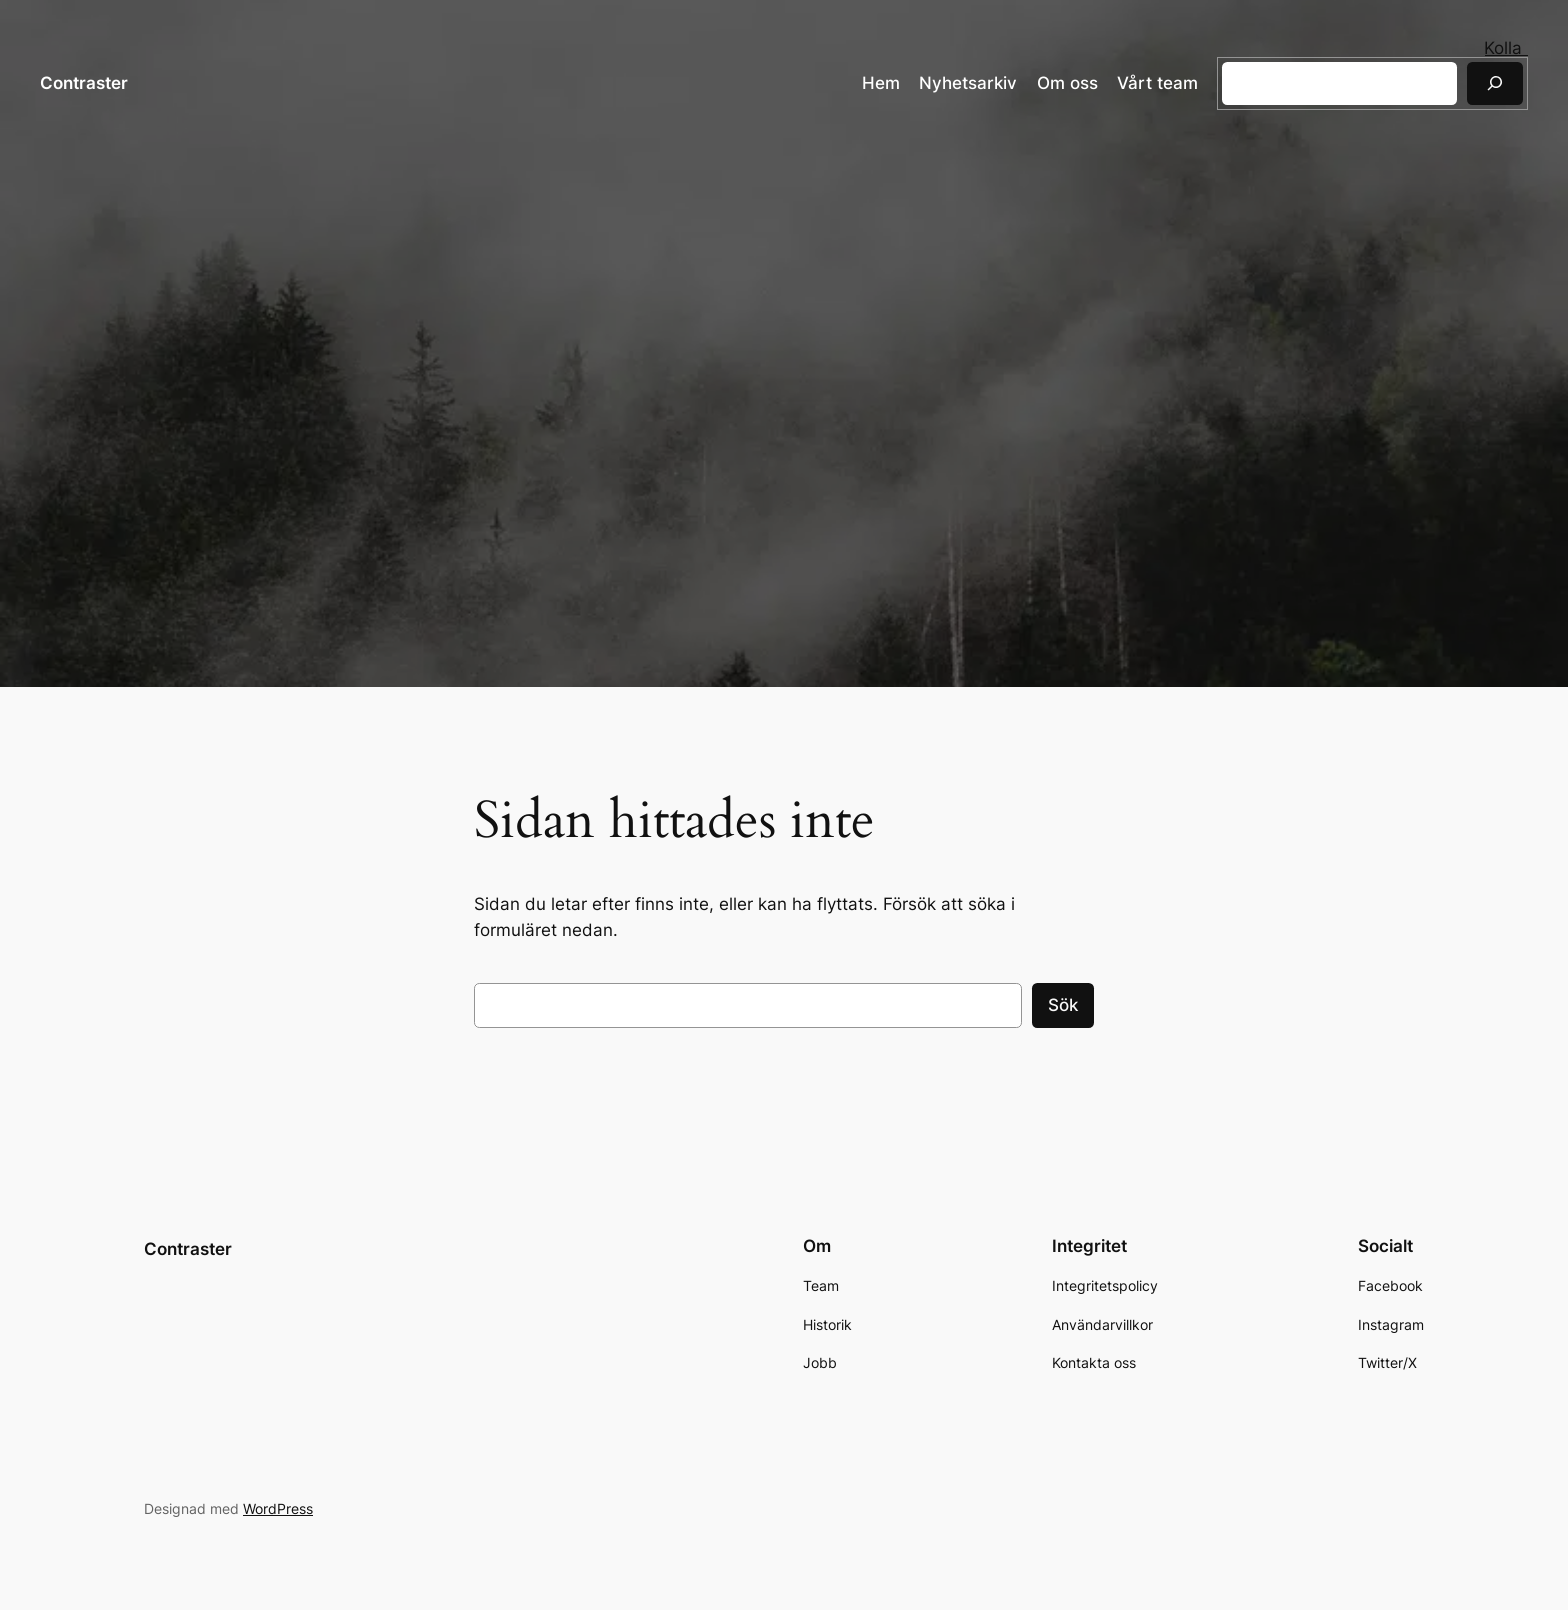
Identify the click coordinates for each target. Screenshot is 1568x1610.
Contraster (84, 83)
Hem (881, 83)
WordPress (278, 1507)
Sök (1063, 1005)
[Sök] (1495, 83)
